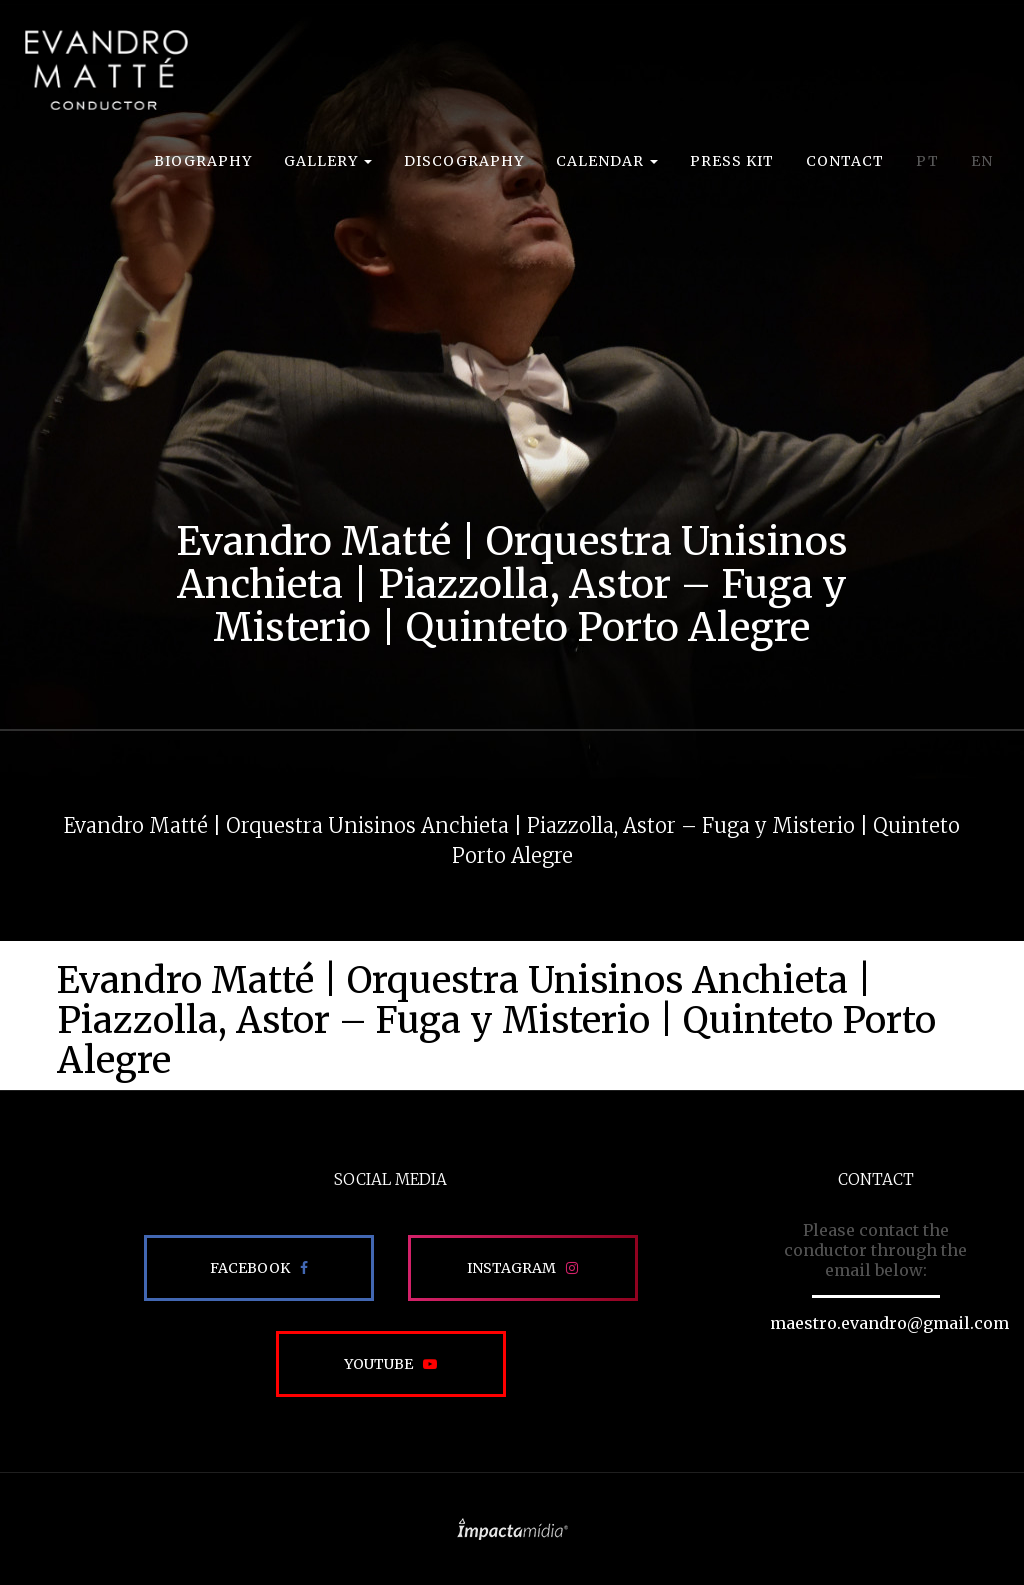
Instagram (511, 1268)
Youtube (378, 1364)
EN (982, 161)
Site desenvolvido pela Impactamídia (512, 1529)
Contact (845, 161)
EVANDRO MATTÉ (106, 70)
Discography (464, 161)
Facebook (250, 1268)
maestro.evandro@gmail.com (889, 1323)
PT (927, 161)
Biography (203, 161)
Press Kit (732, 161)
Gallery (328, 161)
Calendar (607, 161)
